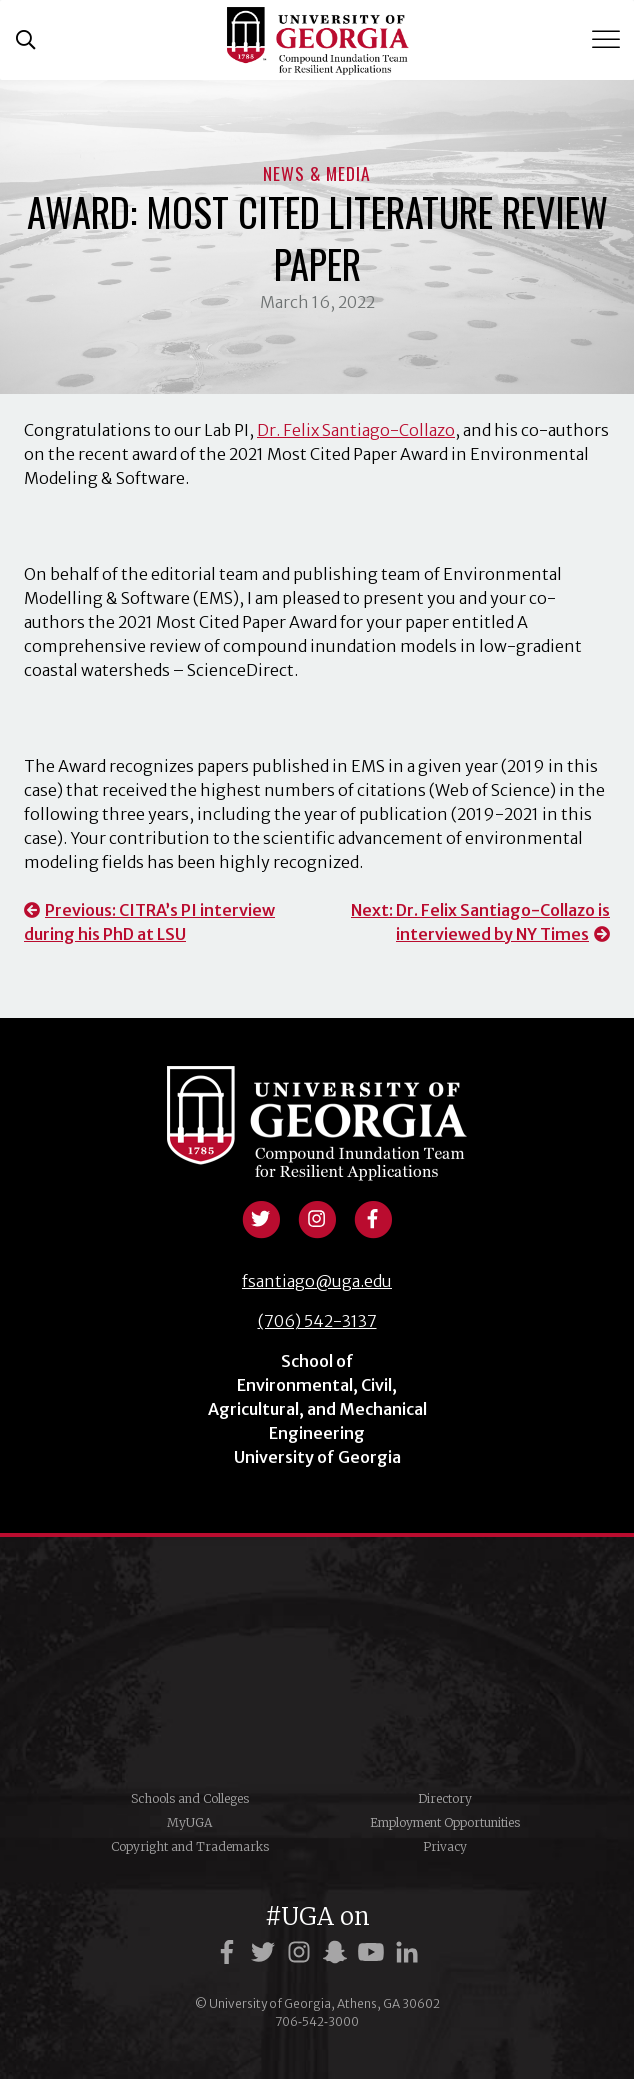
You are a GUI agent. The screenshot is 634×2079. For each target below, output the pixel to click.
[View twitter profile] (261, 1217)
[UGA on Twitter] (266, 1952)
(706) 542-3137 (317, 1321)
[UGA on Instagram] (302, 1952)
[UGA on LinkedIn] (407, 1952)
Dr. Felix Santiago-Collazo (356, 430)
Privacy (445, 1846)
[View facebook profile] (373, 1217)
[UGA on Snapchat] (338, 1952)
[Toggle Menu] (608, 39)
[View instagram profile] (317, 1217)
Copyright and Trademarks (190, 1846)
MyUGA (189, 1822)
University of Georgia (317, 1670)
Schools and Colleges (190, 1798)
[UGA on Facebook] (230, 1952)
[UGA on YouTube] (374, 1952)
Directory (445, 1798)
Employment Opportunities (445, 1822)
